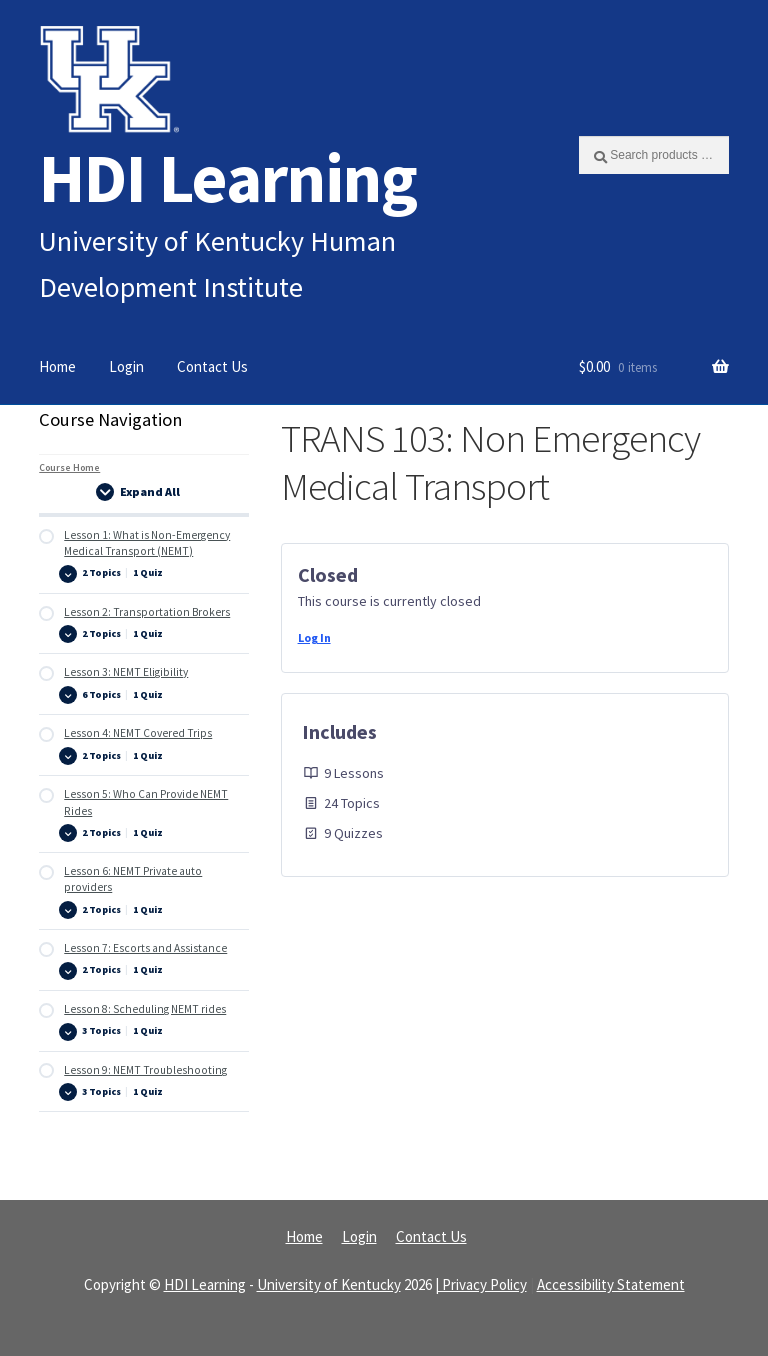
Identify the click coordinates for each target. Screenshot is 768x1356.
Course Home (69, 467)
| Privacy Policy (481, 1284)
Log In (314, 637)
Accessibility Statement (611, 1284)
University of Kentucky (329, 1284)
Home (57, 366)
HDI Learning (228, 177)
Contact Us (212, 366)
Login (126, 366)
